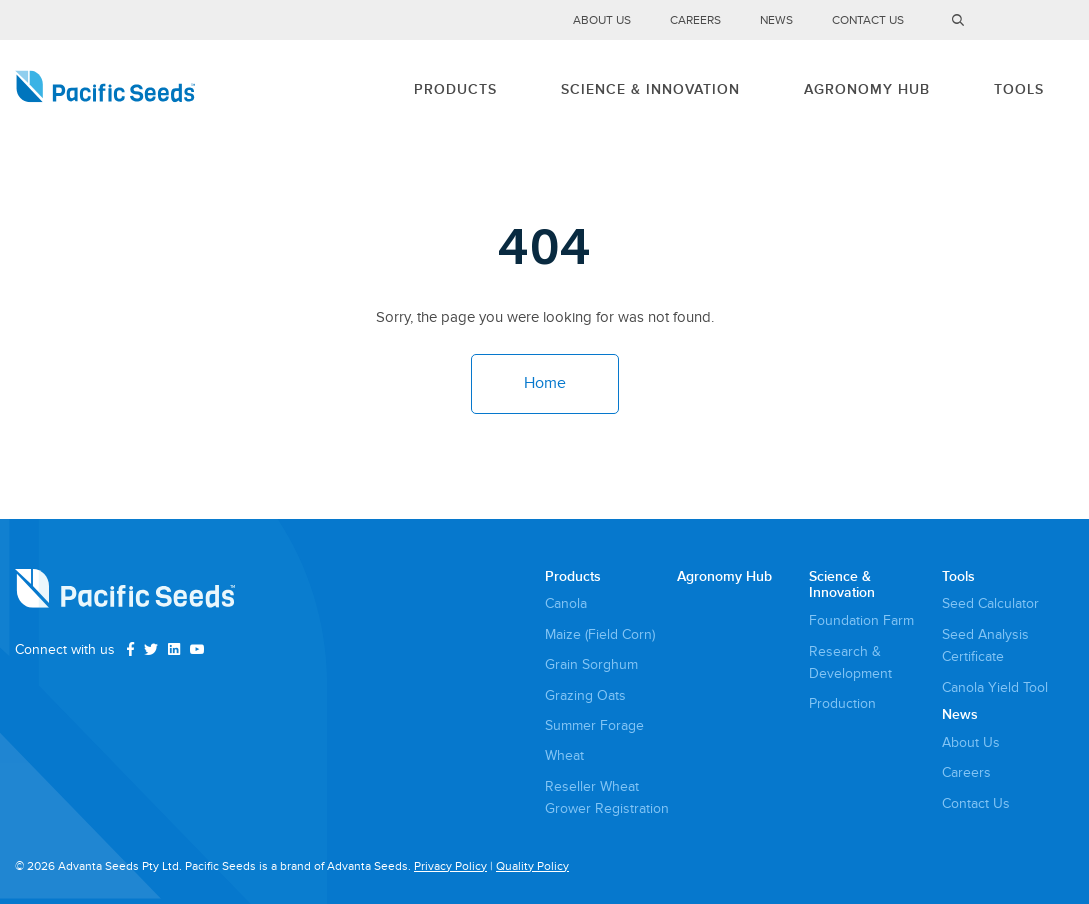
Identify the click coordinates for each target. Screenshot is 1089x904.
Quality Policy (532, 866)
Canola (566, 603)
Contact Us (868, 20)
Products (455, 89)
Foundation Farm (861, 620)
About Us (602, 20)
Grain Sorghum (591, 664)
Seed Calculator (990, 603)
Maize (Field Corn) (600, 634)
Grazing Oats (585, 695)
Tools (1019, 89)
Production (842, 703)
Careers (695, 20)
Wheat (564, 755)
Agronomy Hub (867, 89)
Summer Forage (594, 725)
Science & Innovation (650, 89)
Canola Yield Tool (995, 687)
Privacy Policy (450, 866)
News (776, 20)
